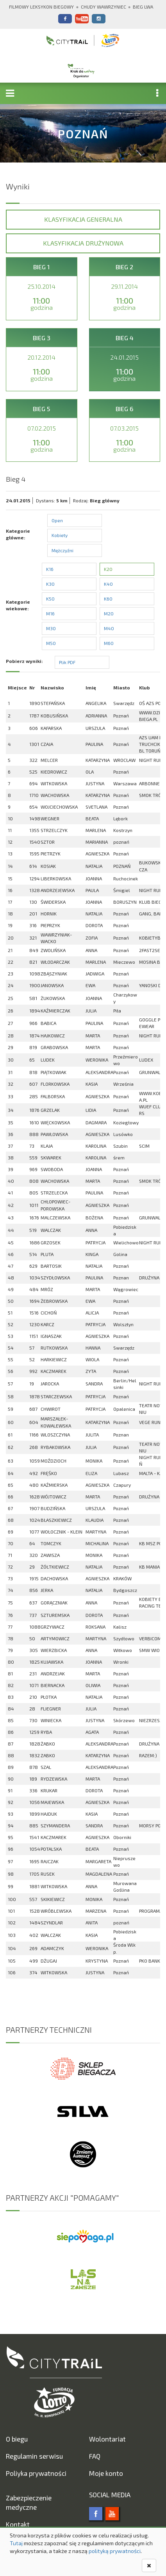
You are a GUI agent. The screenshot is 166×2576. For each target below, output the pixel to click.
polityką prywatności (115, 2551)
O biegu (17, 2439)
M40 (109, 628)
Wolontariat (107, 2439)
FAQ (94, 2456)
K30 (50, 584)
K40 (108, 584)
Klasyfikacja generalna (83, 219)
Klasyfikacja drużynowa (83, 243)
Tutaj (16, 2543)
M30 (51, 628)
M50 (51, 643)
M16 (50, 613)
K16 (50, 569)
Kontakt (18, 2524)
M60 (109, 643)
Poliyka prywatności (36, 2473)
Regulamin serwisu (34, 2456)
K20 (108, 569)
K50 (50, 598)
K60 (108, 598)
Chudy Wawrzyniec (103, 6)
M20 (109, 613)
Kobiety (60, 535)
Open (57, 520)
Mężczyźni (62, 550)
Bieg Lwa (143, 6)
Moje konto (106, 2473)
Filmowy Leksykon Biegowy (41, 6)
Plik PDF (67, 662)
